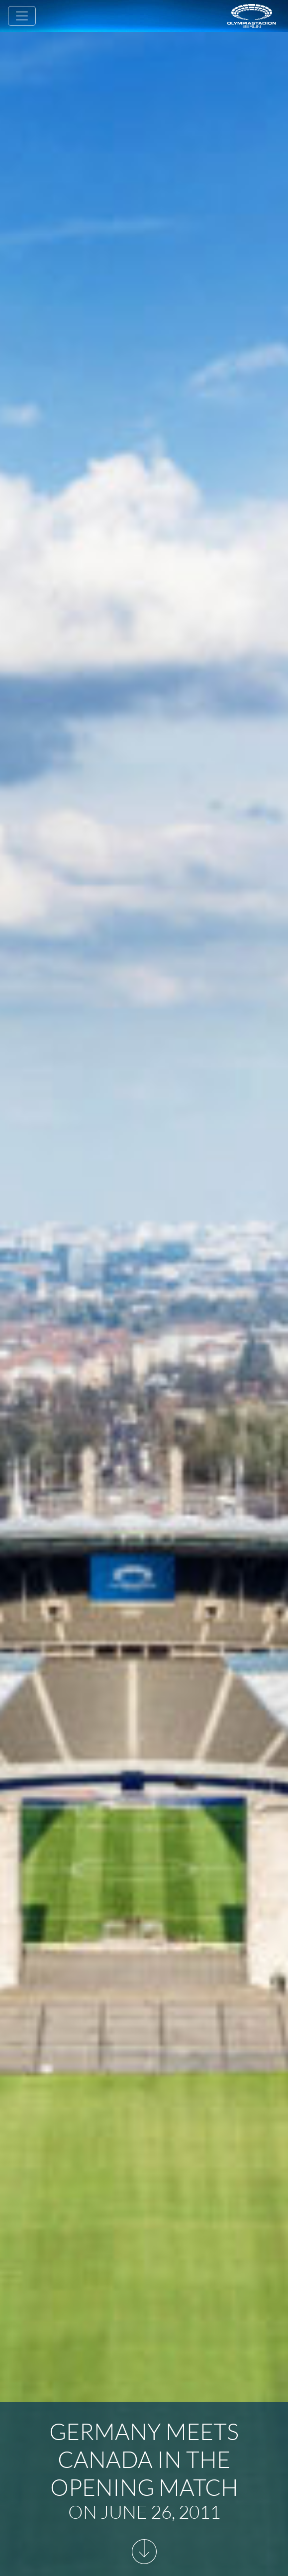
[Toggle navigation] (22, 16)
